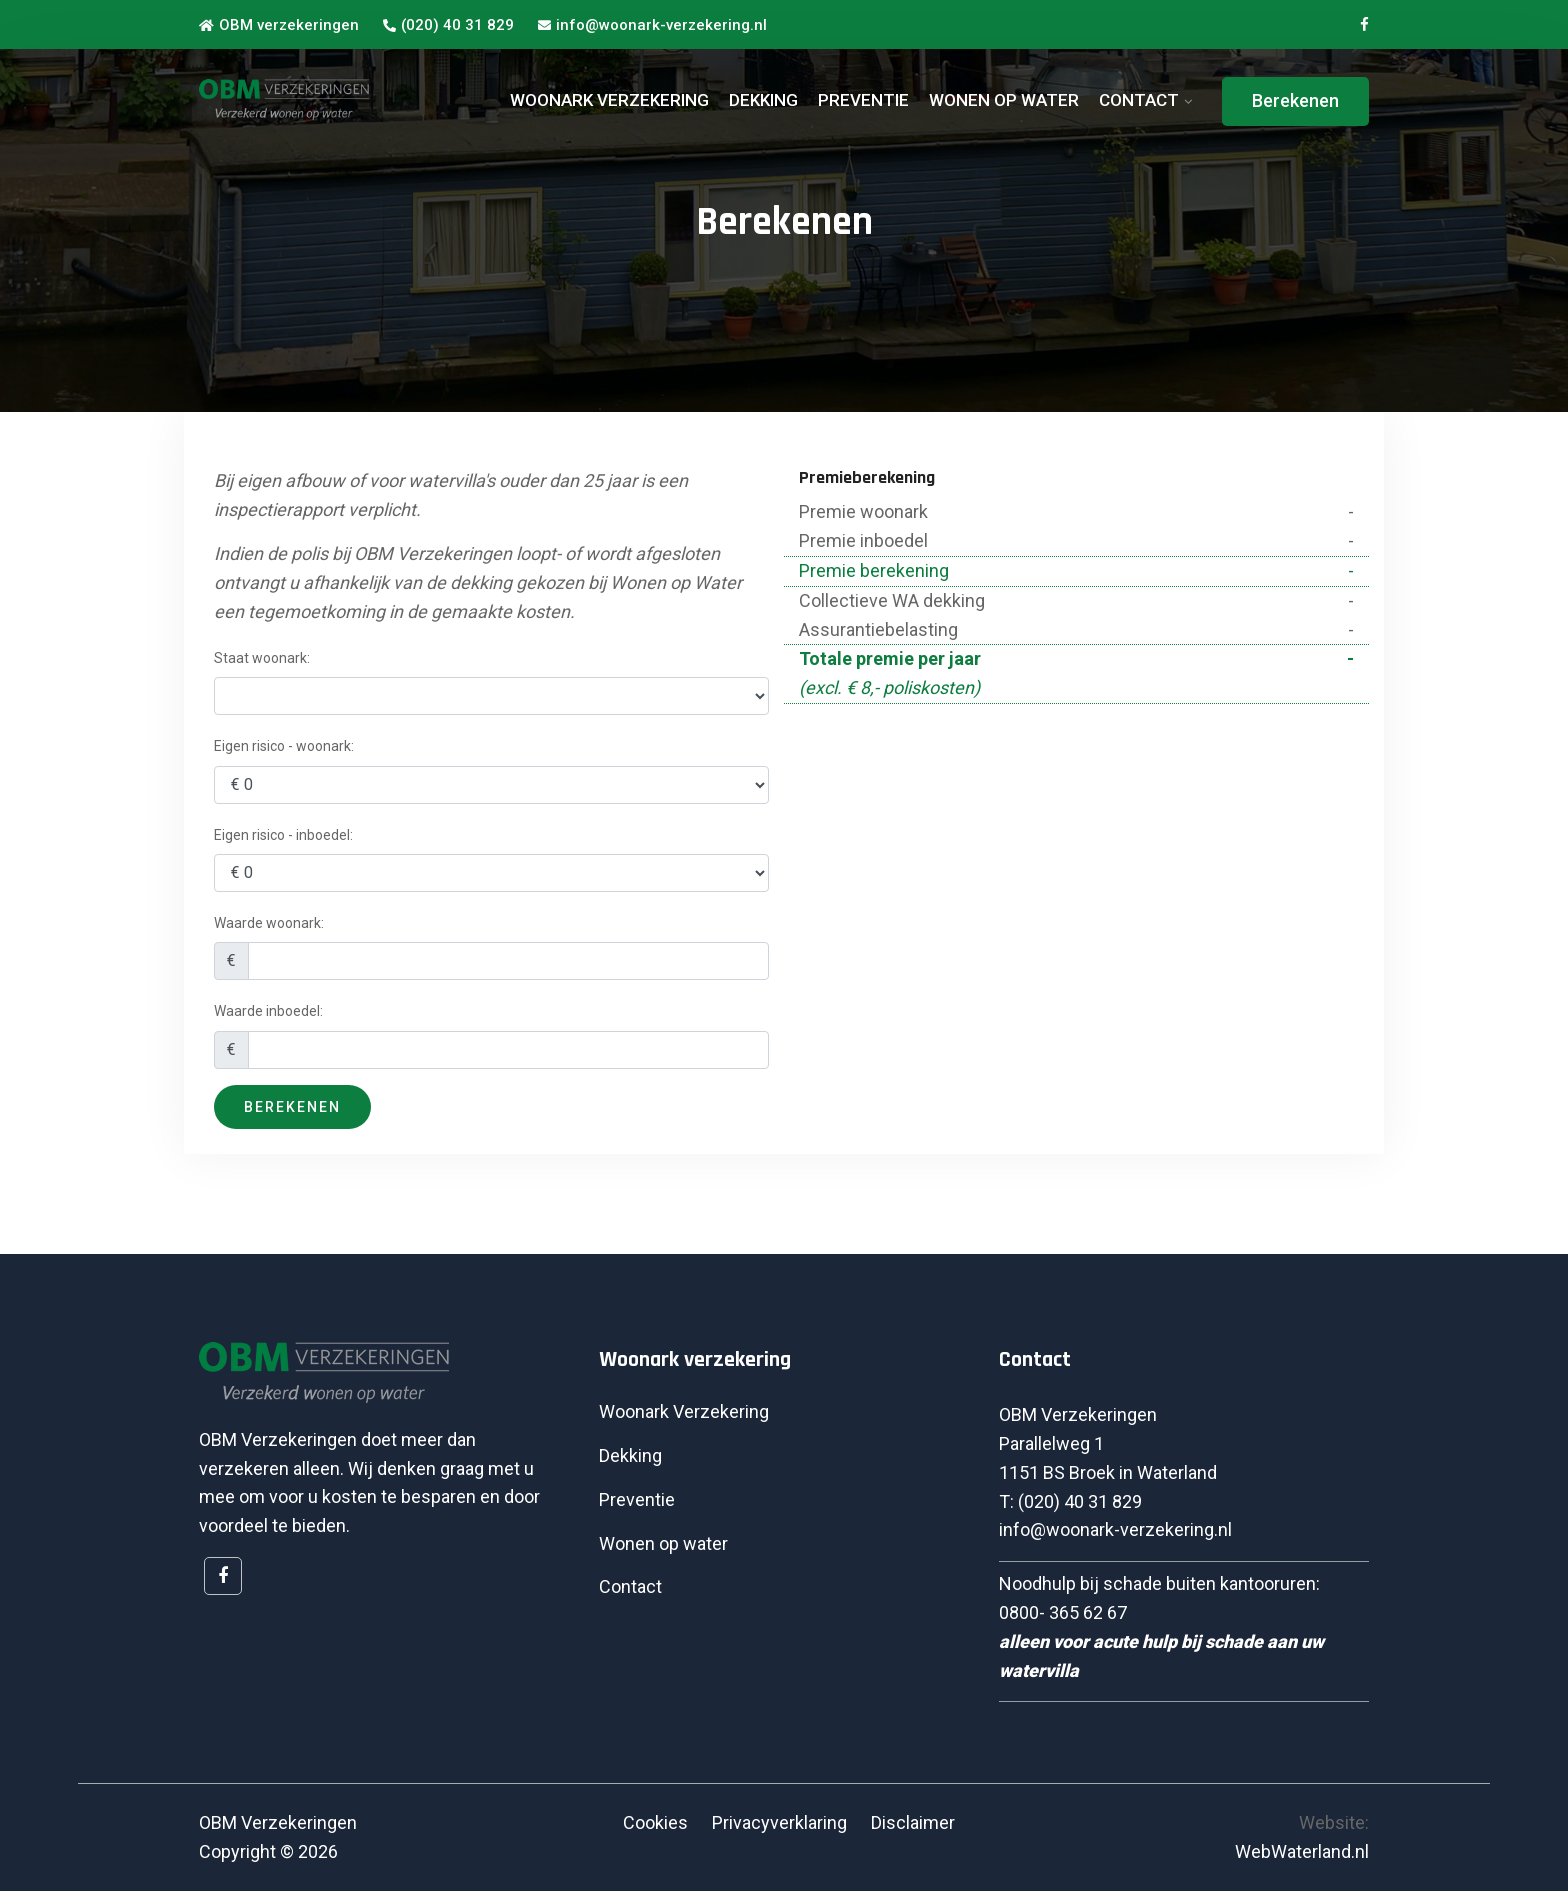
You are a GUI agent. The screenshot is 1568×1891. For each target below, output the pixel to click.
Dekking (630, 1455)
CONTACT (1139, 100)
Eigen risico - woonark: (284, 746)
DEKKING (763, 100)
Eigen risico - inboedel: (283, 835)
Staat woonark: (262, 658)
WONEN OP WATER (1004, 100)
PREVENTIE (863, 100)
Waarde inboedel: (268, 1011)
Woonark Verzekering (684, 1411)
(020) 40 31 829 (448, 25)
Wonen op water (663, 1543)
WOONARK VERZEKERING (609, 100)
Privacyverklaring (779, 1822)
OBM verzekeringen (279, 25)
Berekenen (1295, 100)
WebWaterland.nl (1302, 1851)
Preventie (637, 1499)
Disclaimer (913, 1822)
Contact (630, 1586)
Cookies (655, 1822)
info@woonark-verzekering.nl (652, 25)
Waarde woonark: (269, 923)
